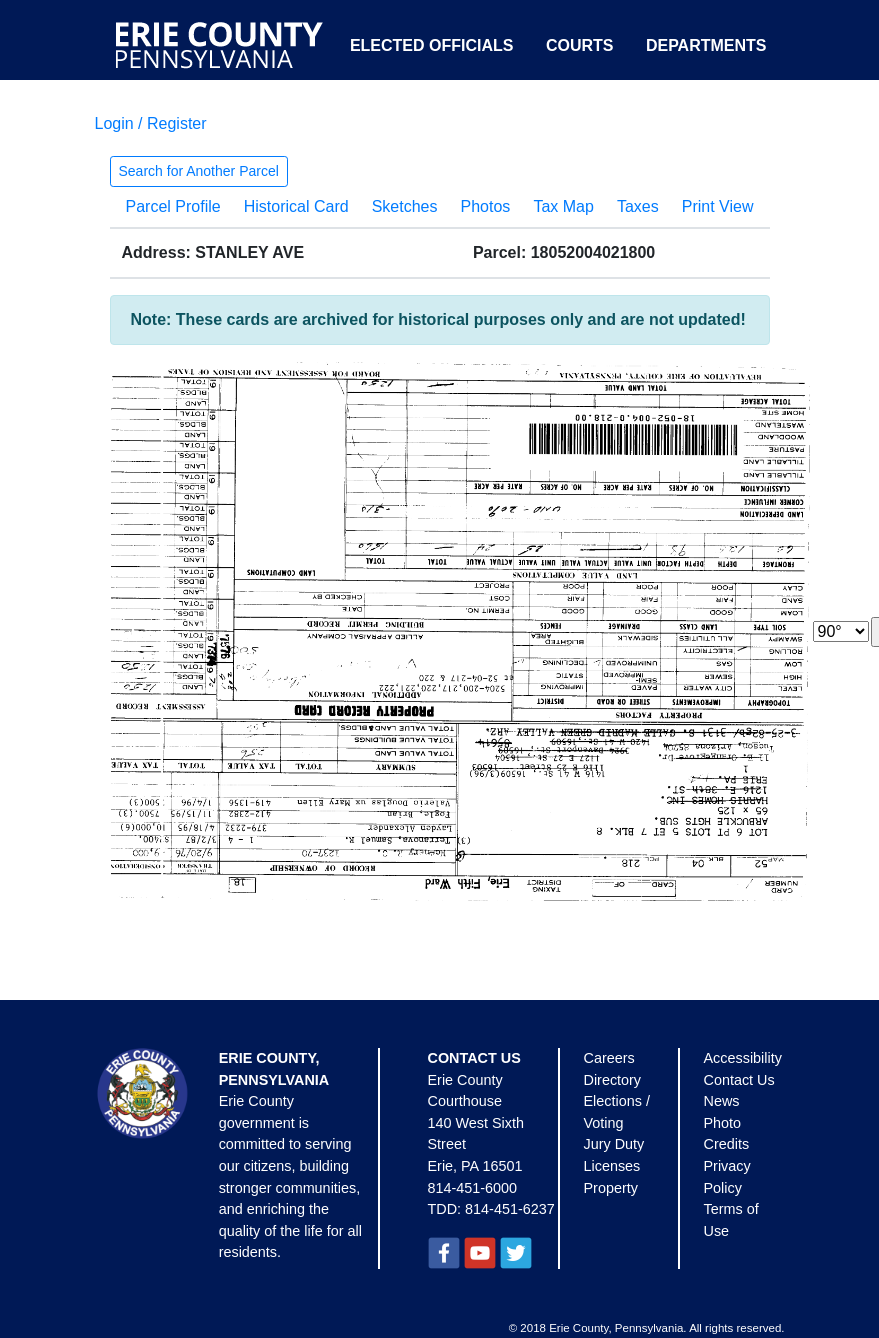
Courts (580, 45)
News (722, 1101)
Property (611, 1188)
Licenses (612, 1166)
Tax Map (563, 206)
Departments (706, 45)
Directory (613, 1080)
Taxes (638, 206)
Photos (486, 206)
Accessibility (743, 1058)
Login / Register (151, 123)
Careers (609, 1058)
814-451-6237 (510, 1209)
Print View (718, 206)
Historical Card (296, 206)
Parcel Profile (173, 206)
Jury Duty (614, 1144)
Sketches (405, 206)
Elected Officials (432, 45)
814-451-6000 (473, 1188)
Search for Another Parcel (199, 171)
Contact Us (739, 1080)
